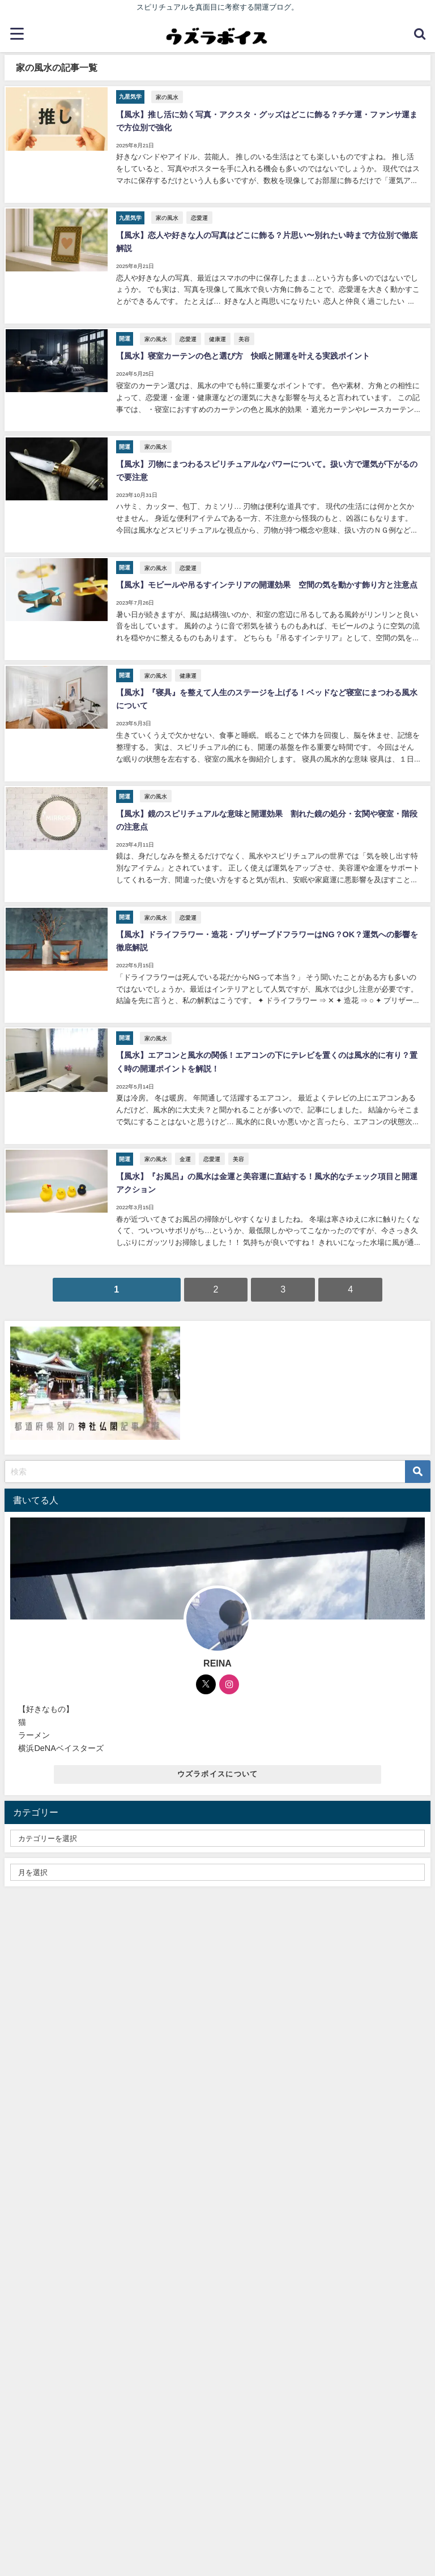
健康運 (216, 332)
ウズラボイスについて (217, 1748)
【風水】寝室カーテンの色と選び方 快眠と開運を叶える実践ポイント (242, 350)
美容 (243, 332)
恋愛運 (198, 214)
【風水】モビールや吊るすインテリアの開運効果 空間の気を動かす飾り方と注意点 (265, 573)
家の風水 (166, 96)
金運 (184, 1135)
